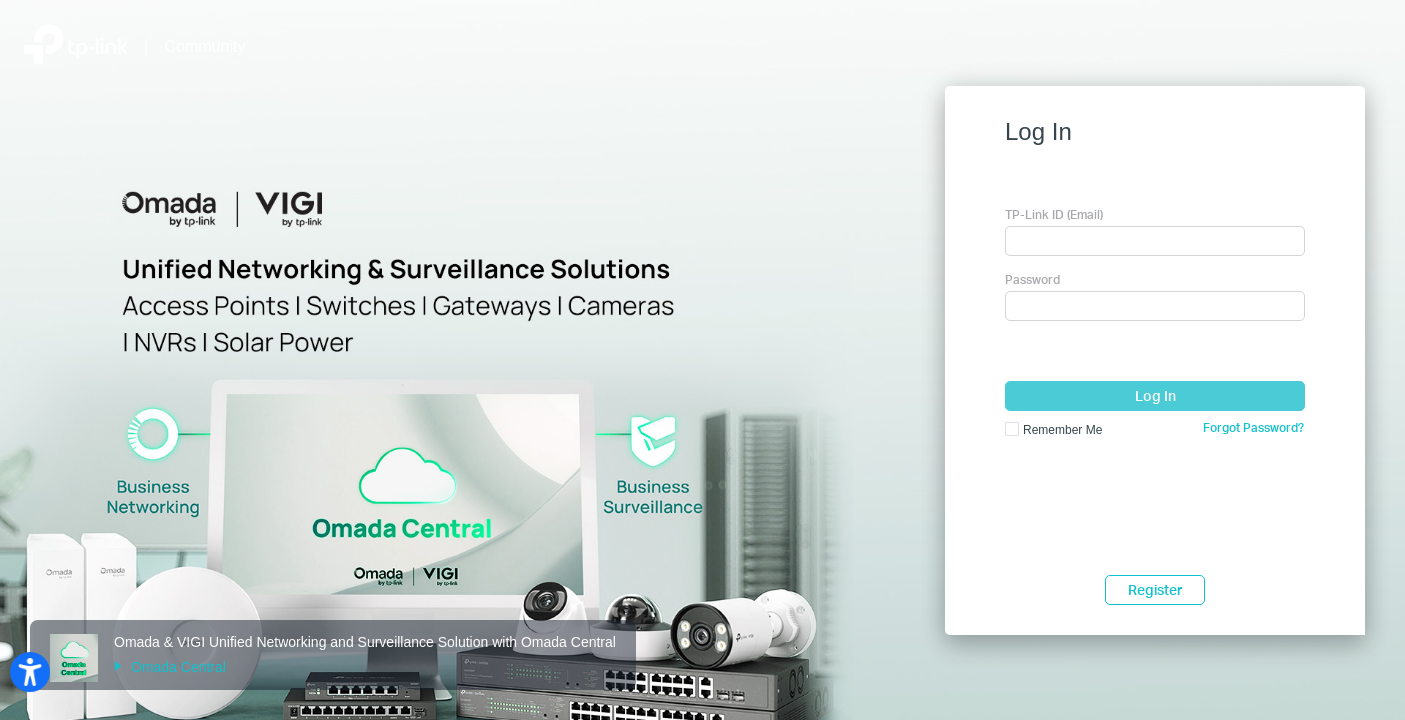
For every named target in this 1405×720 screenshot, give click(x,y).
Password (1032, 279)
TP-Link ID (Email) (1054, 214)
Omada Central (170, 667)
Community (205, 46)
